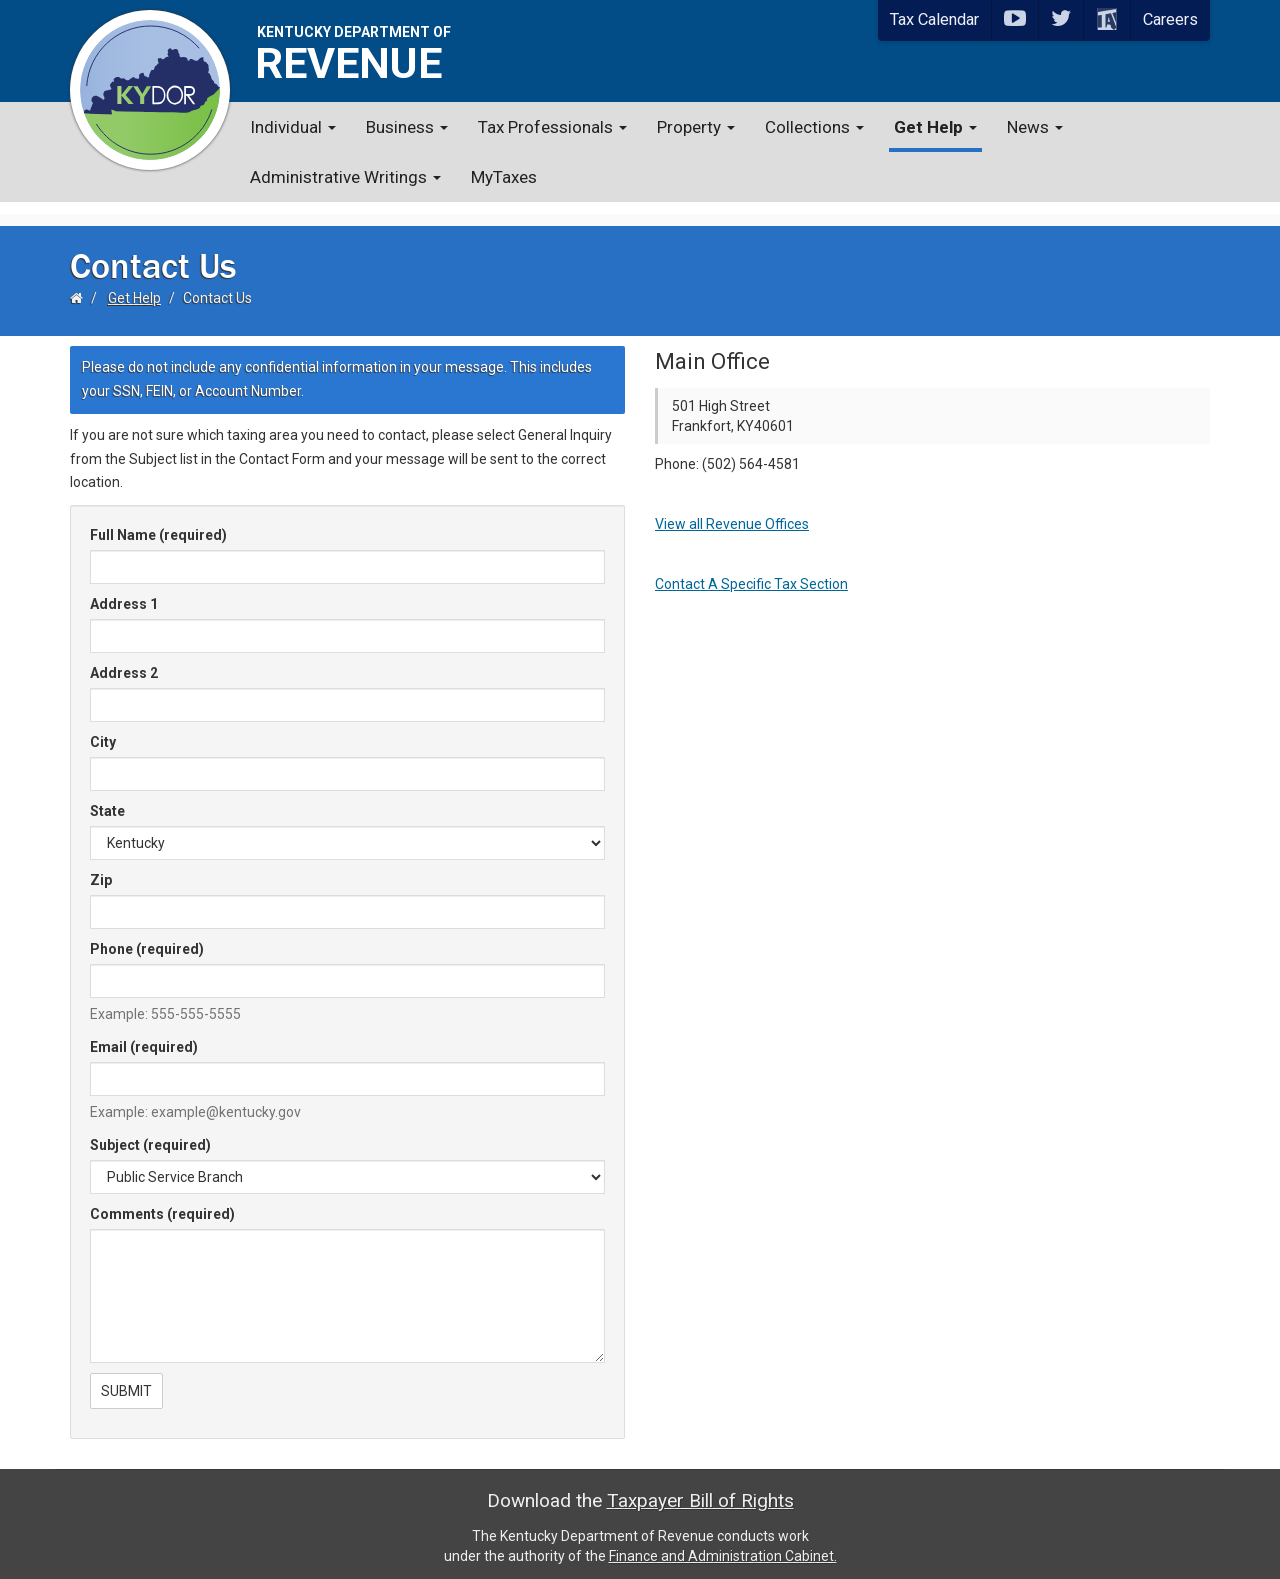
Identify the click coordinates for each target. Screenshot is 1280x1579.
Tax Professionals (552, 127)
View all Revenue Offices (732, 512)
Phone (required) (147, 937)
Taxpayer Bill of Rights (700, 1488)
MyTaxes (504, 177)
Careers (1170, 19)
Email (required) (144, 1035)
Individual (293, 127)
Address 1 (124, 592)
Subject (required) (150, 1133)
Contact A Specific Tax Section (751, 572)
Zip (101, 868)
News (1035, 127)
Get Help (935, 127)
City (103, 730)
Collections (814, 127)
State (107, 799)
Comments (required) (162, 1202)
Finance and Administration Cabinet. (723, 1544)
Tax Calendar (934, 19)
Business (407, 127)
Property (696, 127)
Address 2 (124, 661)
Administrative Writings (345, 177)
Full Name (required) (158, 523)
